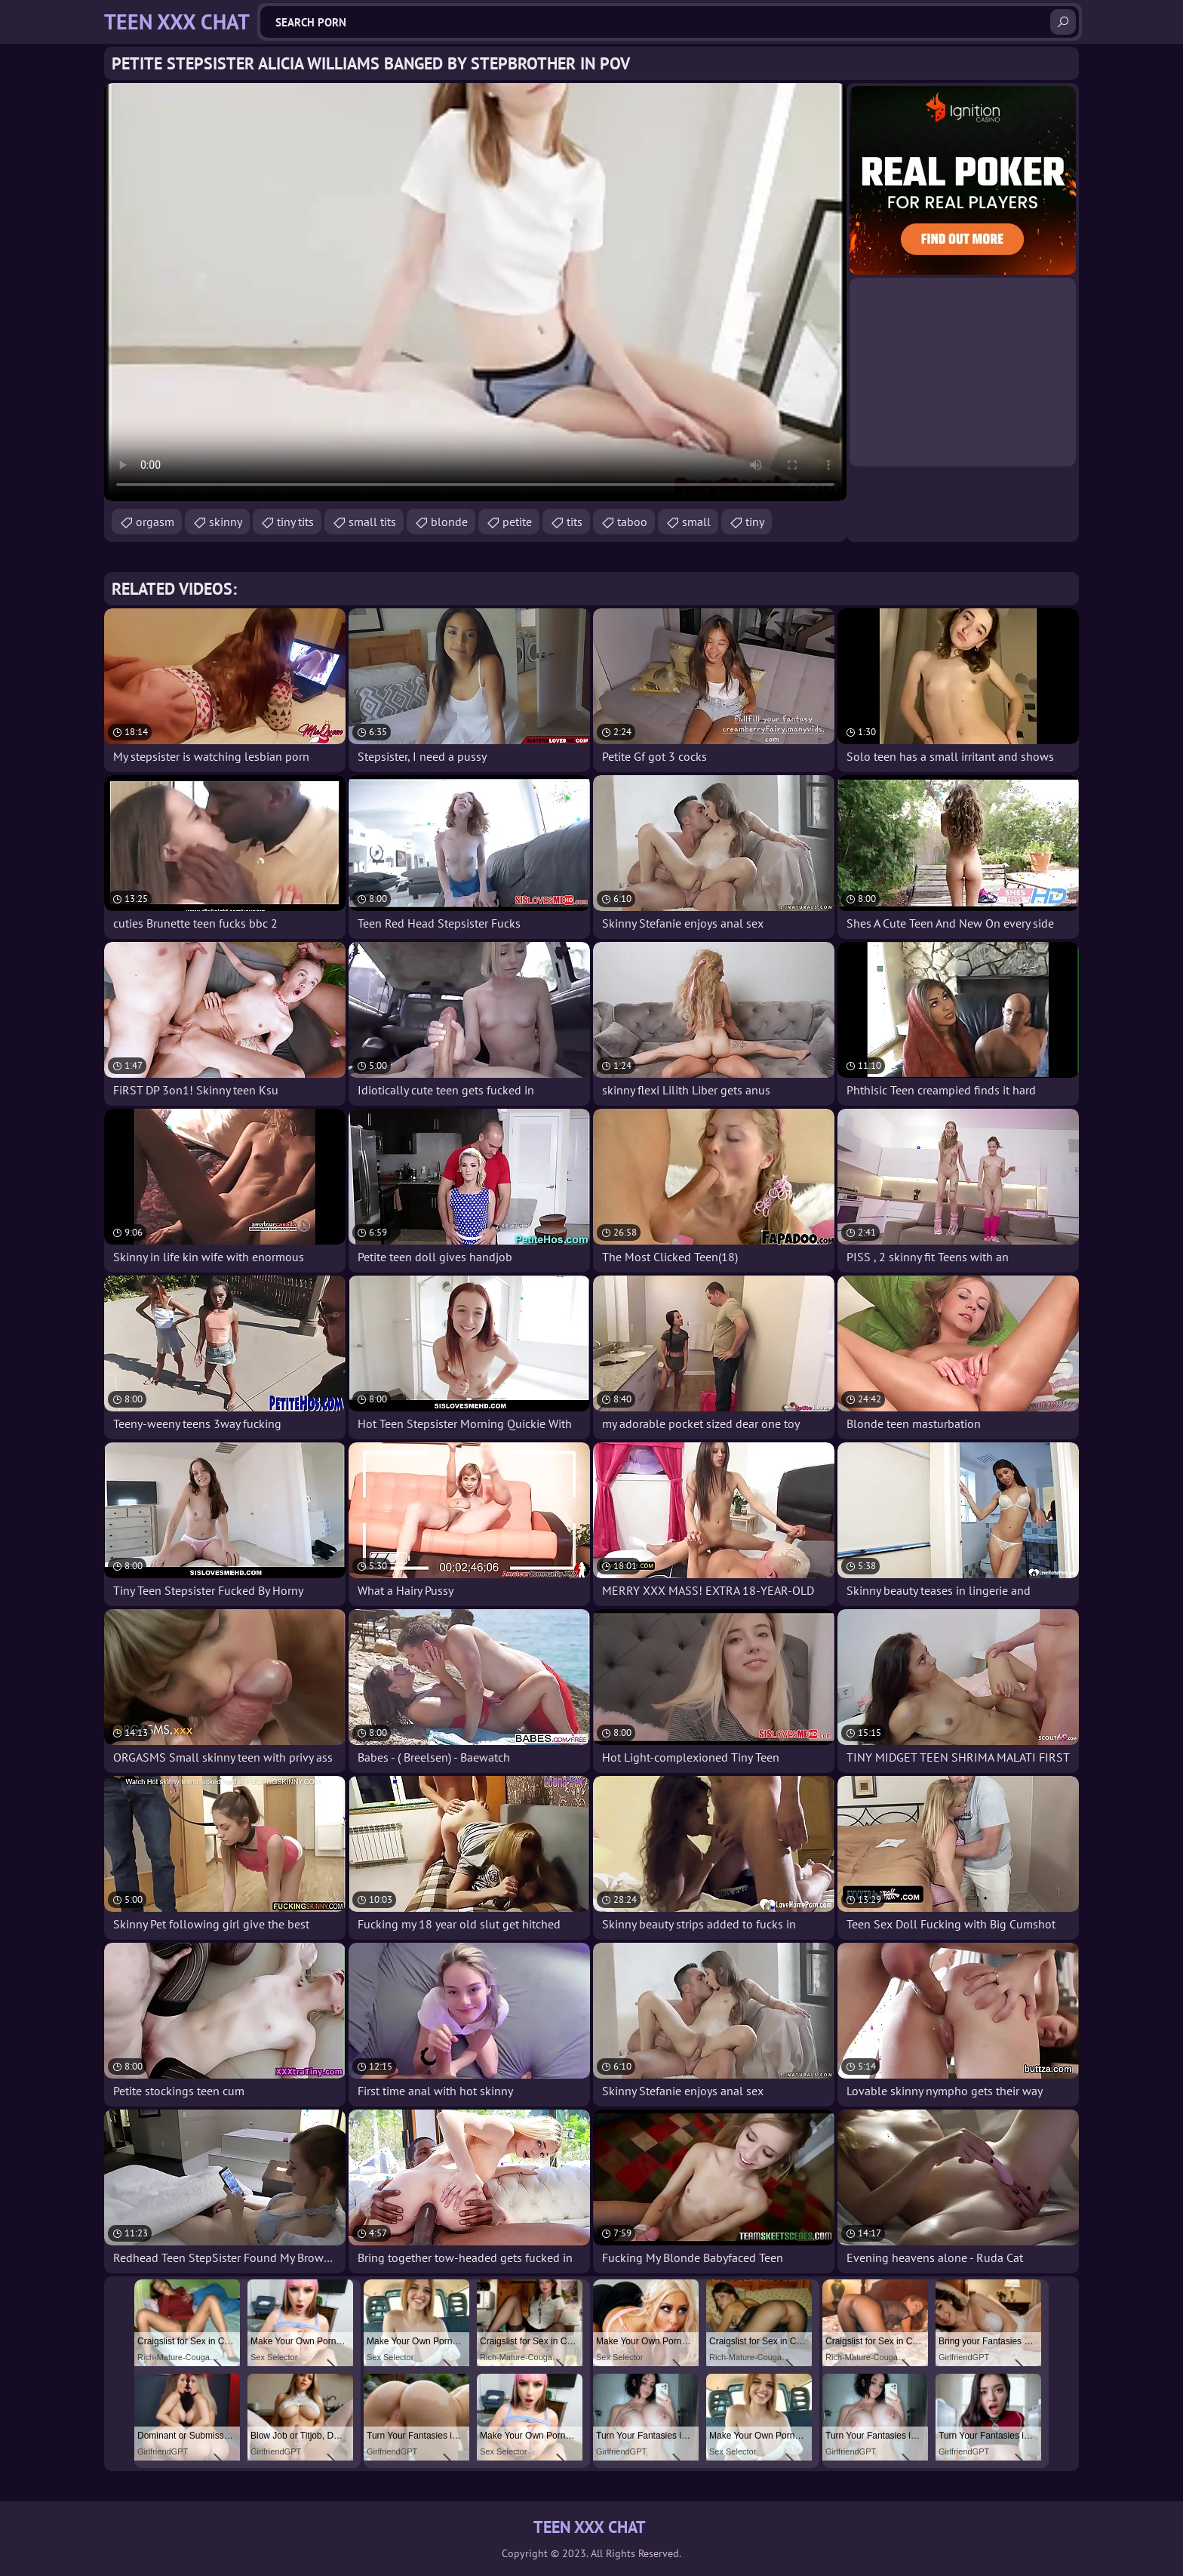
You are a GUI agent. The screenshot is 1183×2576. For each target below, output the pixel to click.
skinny (225, 521)
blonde (449, 521)
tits (574, 521)
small (696, 521)
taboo (632, 521)
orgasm (155, 521)
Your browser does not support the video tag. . (475, 292)
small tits (372, 521)
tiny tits (295, 521)
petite (517, 521)
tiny (754, 521)
